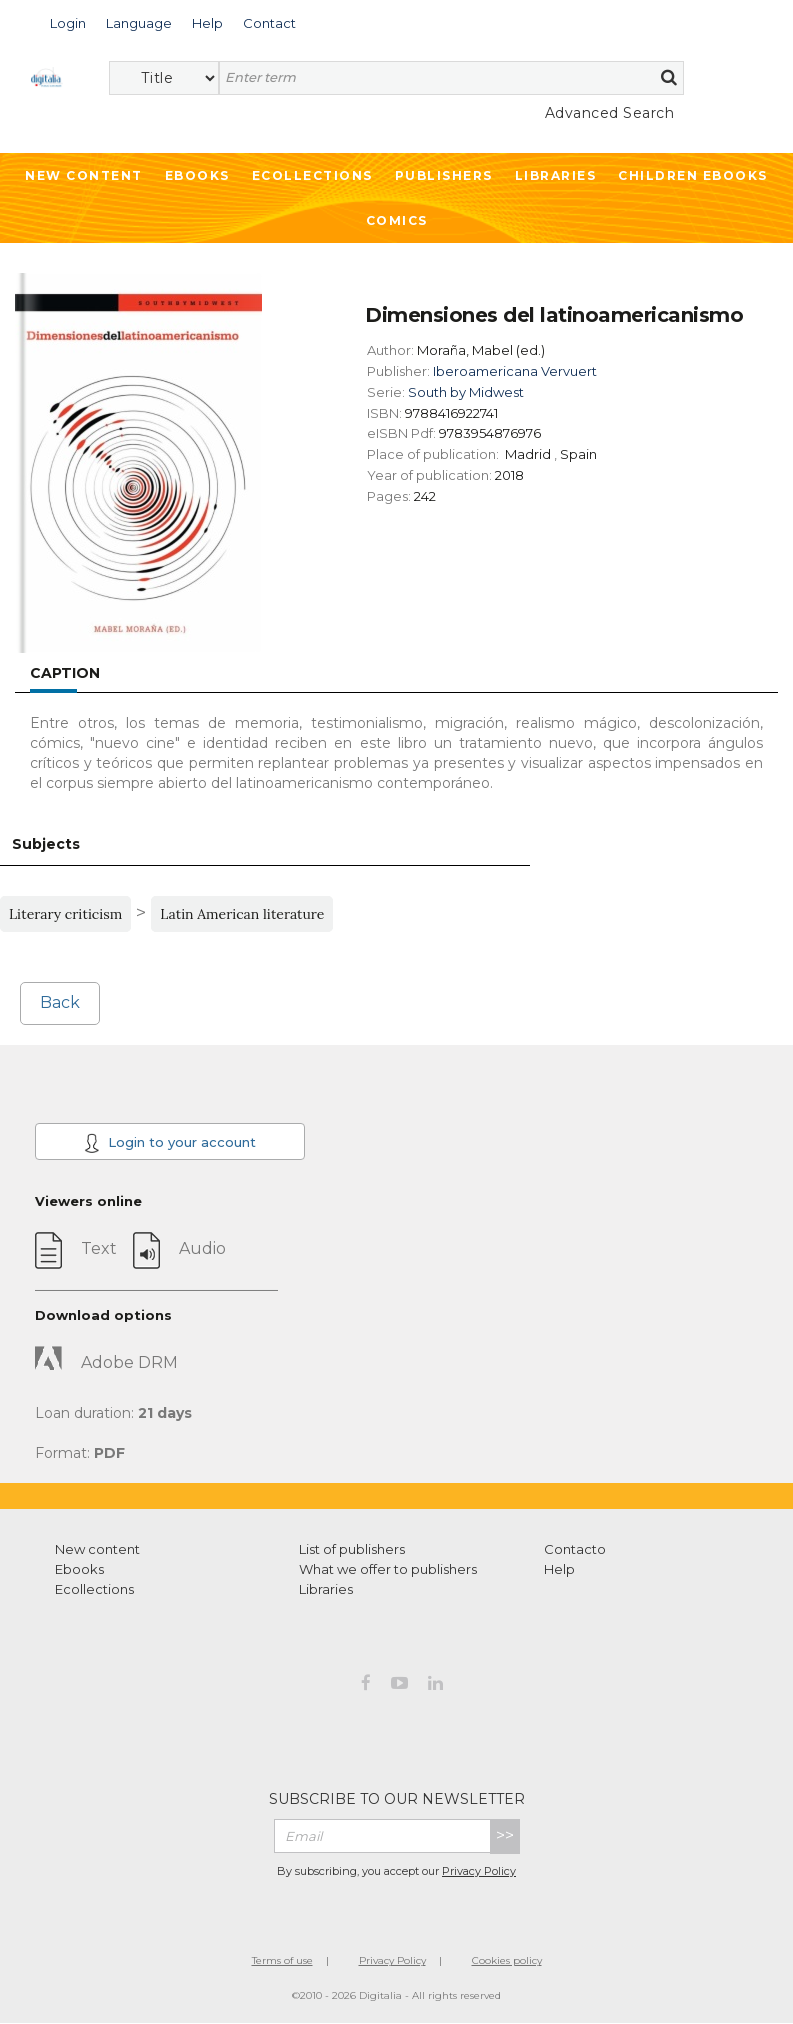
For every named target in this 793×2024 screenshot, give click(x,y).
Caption (65, 673)
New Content (84, 175)
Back (60, 1002)
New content (97, 1549)
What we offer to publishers (388, 1569)
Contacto (575, 1549)
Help (559, 1569)
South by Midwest (466, 392)
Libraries (556, 175)
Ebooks (197, 175)
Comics (397, 220)
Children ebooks (693, 175)
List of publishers (352, 1549)
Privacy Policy (479, 1871)
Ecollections (312, 175)
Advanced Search (610, 113)
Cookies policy (507, 1960)
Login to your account (170, 1143)
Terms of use (282, 1960)
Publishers (444, 175)
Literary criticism (65, 914)
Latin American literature (242, 914)
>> (505, 1835)
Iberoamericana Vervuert (515, 371)
